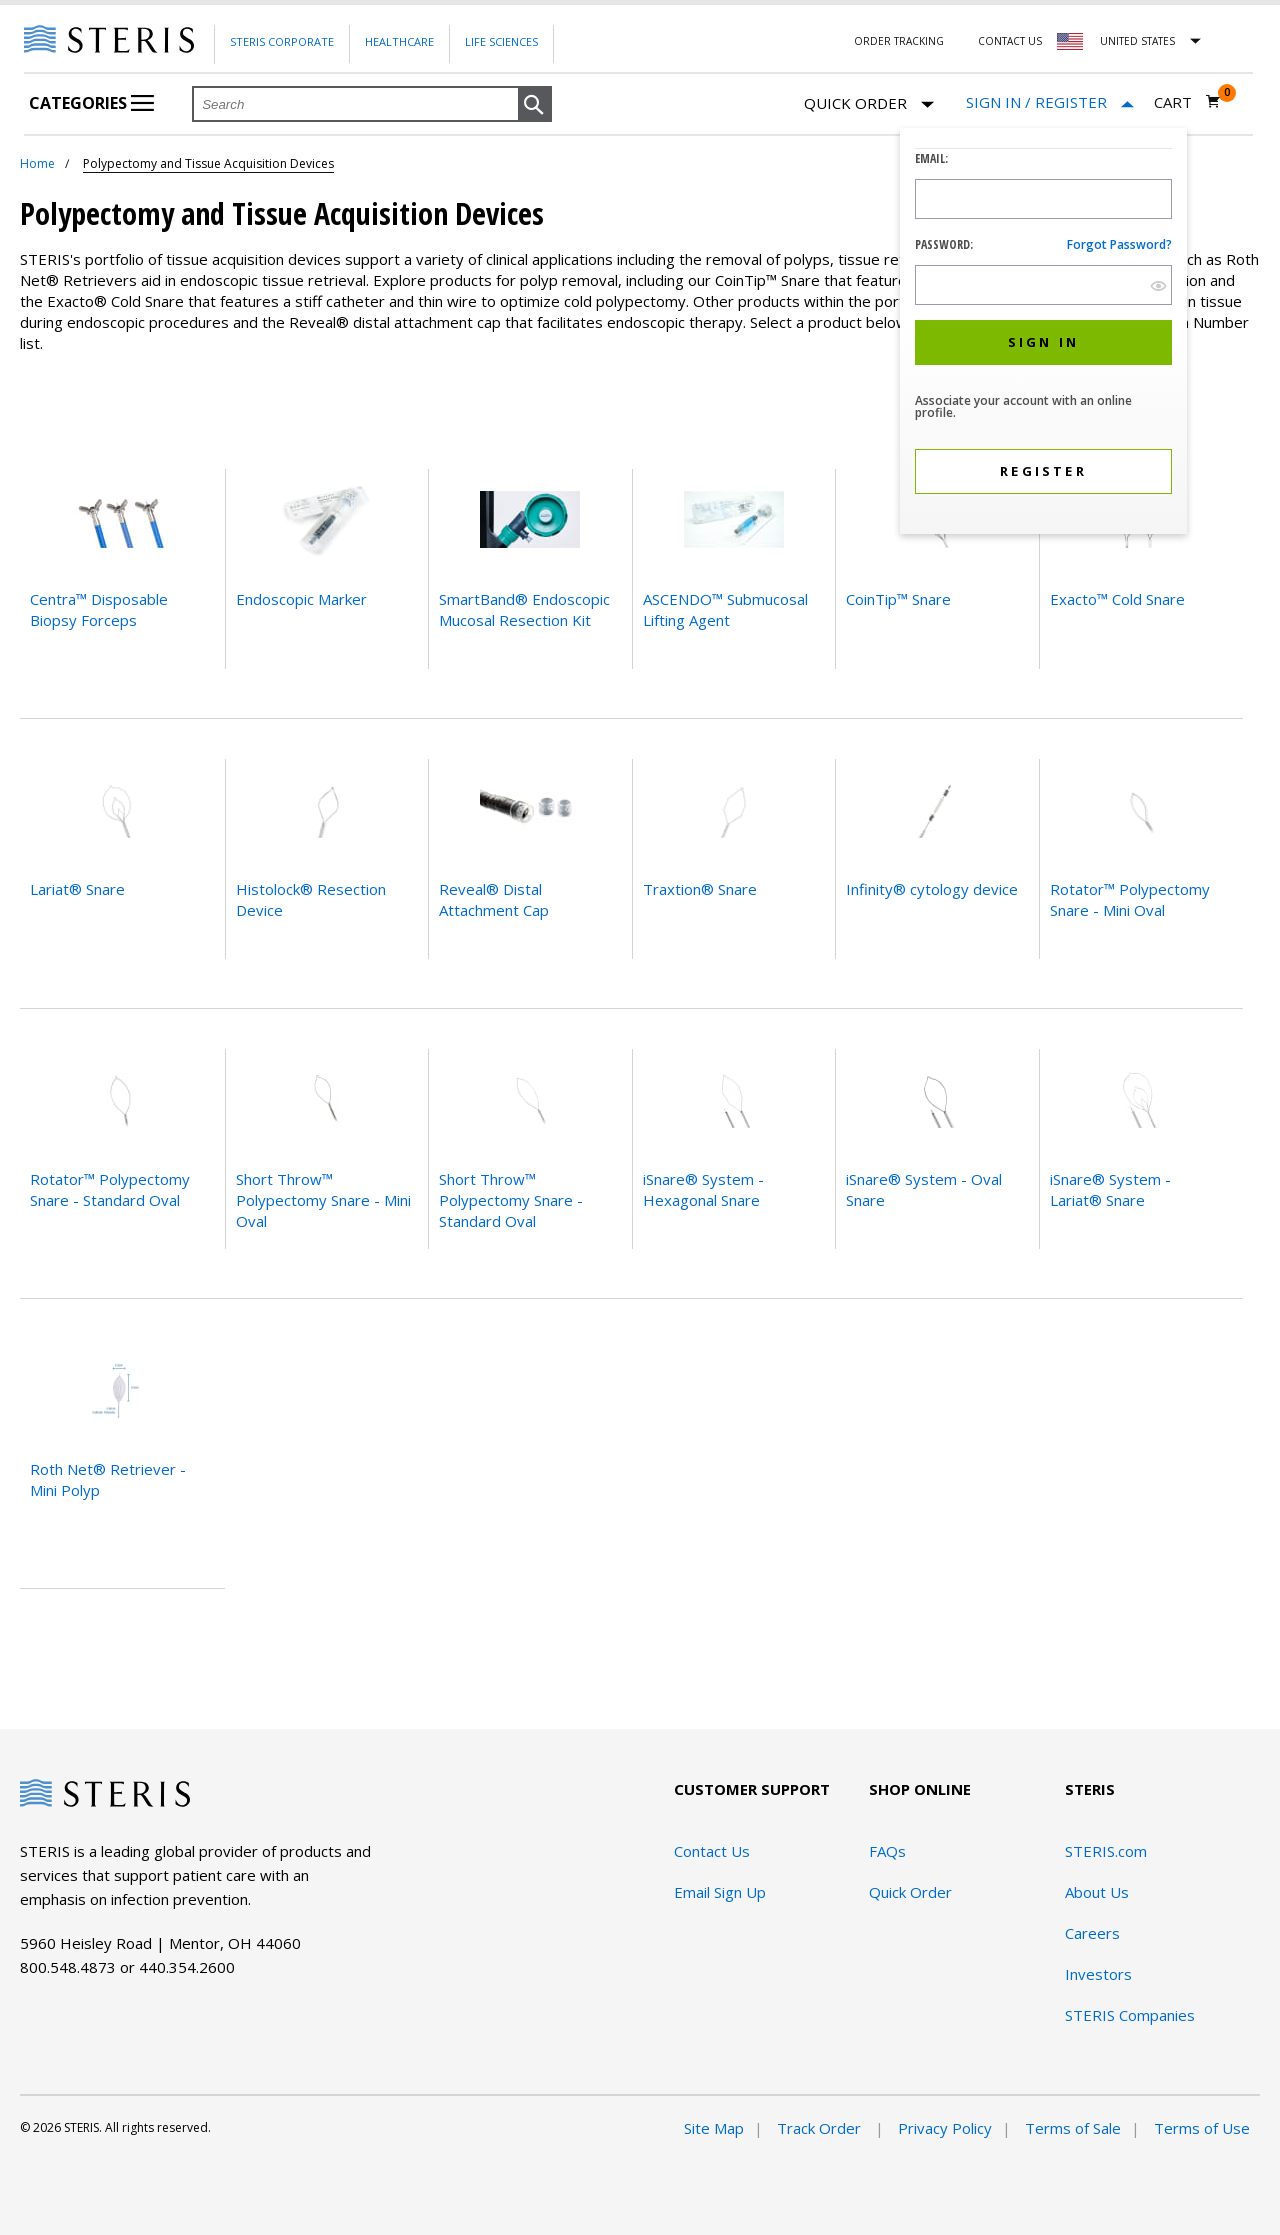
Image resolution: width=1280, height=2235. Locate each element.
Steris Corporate (282, 41)
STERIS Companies (1130, 2015)
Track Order (821, 2128)
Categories (91, 103)
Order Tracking (899, 41)
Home (37, 163)
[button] (535, 105)
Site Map (714, 2128)
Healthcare (399, 41)
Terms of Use (1202, 2128)
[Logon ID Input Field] (1043, 199)
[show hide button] (1158, 285)
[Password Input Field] (1043, 285)
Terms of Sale (1073, 2128)
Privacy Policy (945, 2128)
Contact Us (1010, 41)
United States (1137, 41)
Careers (1092, 1933)
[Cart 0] (1187, 102)
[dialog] (1043, 333)
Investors (1098, 1974)
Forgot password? (1119, 244)
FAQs (887, 1851)
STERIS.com (1106, 1851)
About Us (1097, 1892)
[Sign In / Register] (1050, 102)
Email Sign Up (720, 1892)
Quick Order (869, 104)
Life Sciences (501, 41)
